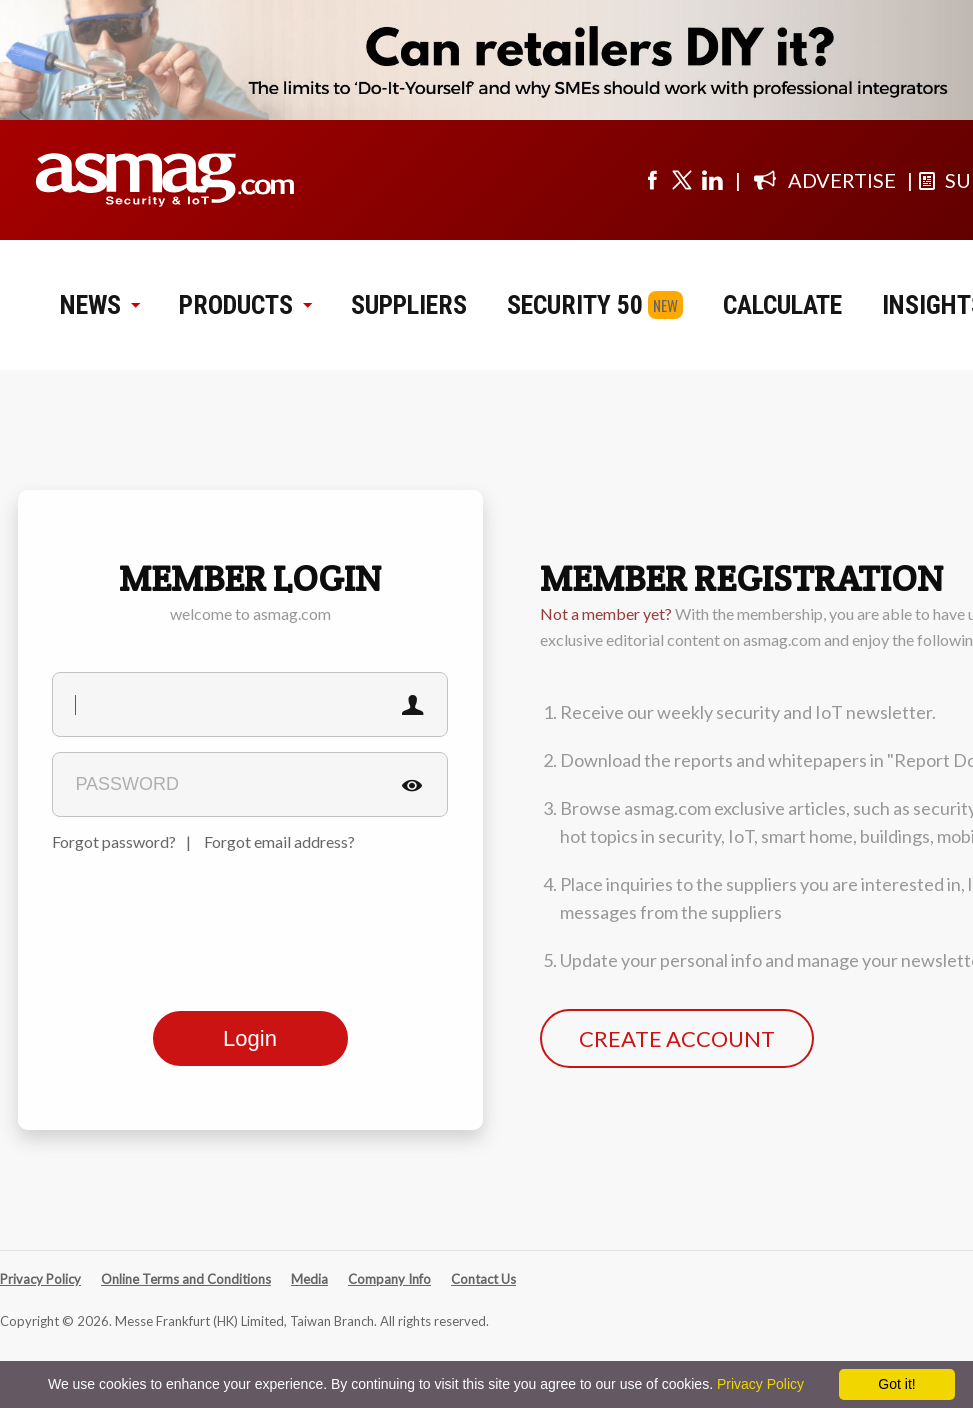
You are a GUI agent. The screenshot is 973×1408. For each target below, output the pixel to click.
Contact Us (483, 1279)
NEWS (99, 305)
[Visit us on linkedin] (712, 180)
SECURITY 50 (575, 305)
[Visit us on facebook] (652, 180)
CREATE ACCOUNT (677, 1038)
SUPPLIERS (409, 305)
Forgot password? (114, 841)
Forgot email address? (279, 841)
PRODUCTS (245, 305)
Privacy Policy (40, 1279)
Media (309, 1279)
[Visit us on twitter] (682, 180)
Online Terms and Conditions (186, 1279)
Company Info (389, 1279)
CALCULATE (782, 305)
